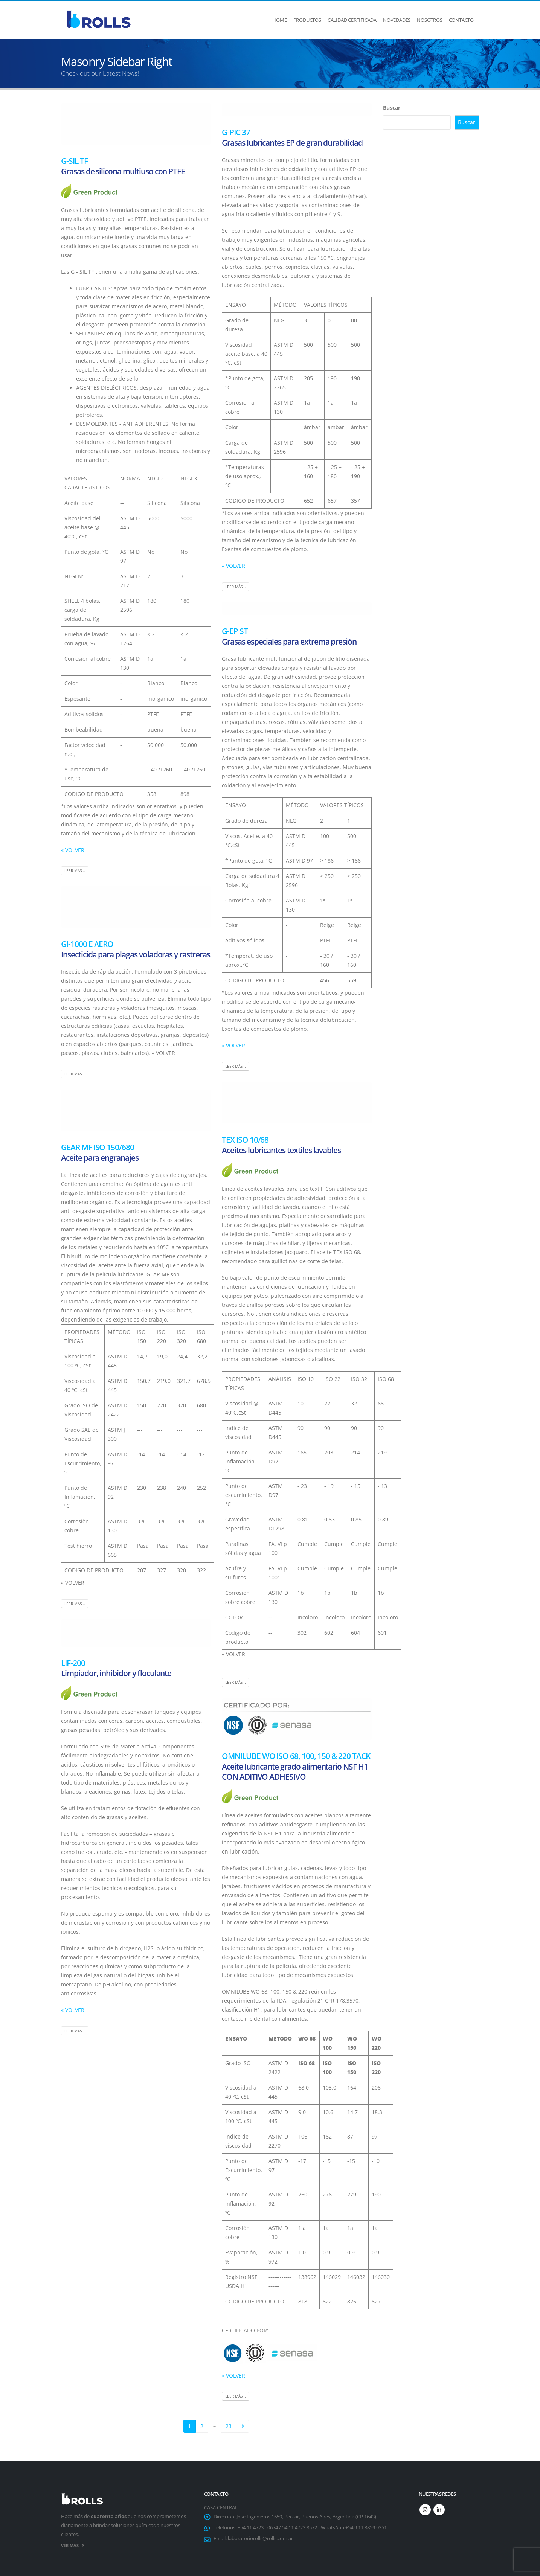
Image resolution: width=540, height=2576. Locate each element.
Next (242, 2426)
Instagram (425, 2509)
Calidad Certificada (352, 20)
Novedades (396, 20)
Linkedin (439, 2509)
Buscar (391, 107)
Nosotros (429, 20)
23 (229, 2426)
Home (279, 20)
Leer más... (74, 870)
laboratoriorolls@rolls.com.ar (260, 2538)
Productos (307, 20)
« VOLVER (72, 850)
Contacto (461, 20)
